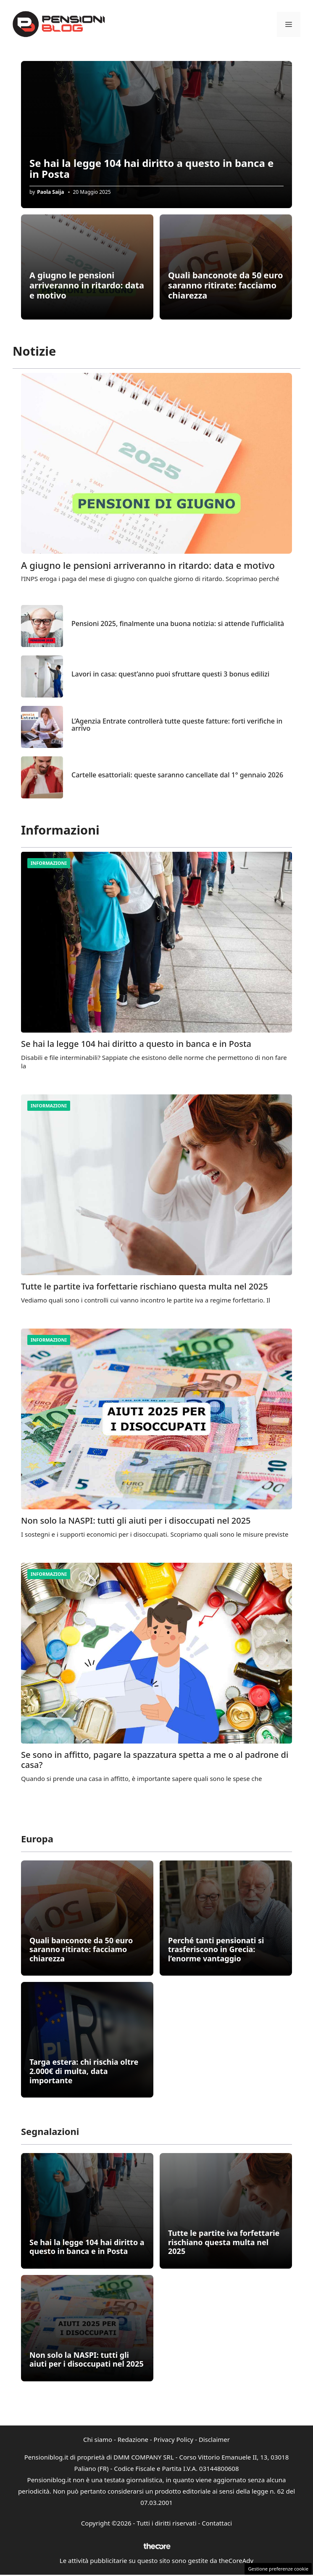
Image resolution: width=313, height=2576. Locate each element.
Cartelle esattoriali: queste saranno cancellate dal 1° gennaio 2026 (177, 774)
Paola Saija (50, 192)
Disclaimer (214, 2439)
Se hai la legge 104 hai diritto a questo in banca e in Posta (151, 168)
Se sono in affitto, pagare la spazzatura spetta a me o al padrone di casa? (154, 1759)
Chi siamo (97, 2439)
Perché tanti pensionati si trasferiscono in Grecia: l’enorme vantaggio (216, 1949)
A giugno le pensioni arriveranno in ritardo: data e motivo (86, 285)
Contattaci (217, 2523)
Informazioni (49, 863)
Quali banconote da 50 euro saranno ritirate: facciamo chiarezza (225, 285)
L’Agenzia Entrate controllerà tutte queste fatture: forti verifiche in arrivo (176, 724)
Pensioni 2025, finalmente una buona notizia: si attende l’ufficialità (177, 623)
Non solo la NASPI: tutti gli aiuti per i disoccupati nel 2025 (136, 1520)
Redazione (133, 2439)
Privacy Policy (174, 2439)
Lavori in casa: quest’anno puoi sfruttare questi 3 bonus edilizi (170, 674)
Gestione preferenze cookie (278, 2568)
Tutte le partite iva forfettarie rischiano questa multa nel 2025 (144, 1286)
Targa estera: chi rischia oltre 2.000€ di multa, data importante (83, 2071)
